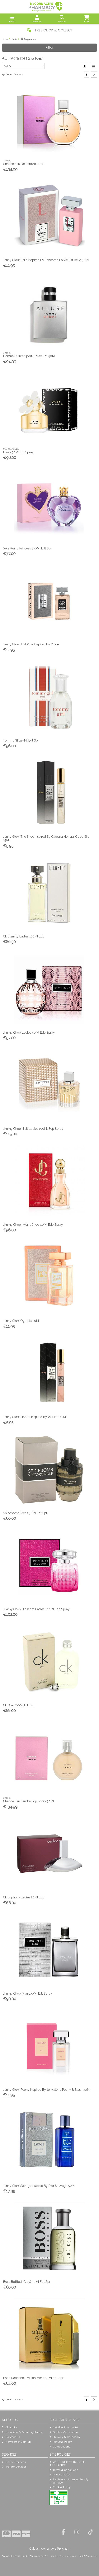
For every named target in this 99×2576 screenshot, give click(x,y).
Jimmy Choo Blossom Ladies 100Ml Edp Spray (36, 1609)
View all (18, 74)
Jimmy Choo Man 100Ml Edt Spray (27, 1993)
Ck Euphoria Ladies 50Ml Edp (24, 1897)
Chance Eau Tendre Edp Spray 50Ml (28, 1801)
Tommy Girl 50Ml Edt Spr (21, 740)
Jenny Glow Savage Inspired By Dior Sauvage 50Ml (39, 2186)
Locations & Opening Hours (22, 2432)
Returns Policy (61, 2441)
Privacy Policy (60, 2474)
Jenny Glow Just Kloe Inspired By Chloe (31, 644)
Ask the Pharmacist (64, 2427)
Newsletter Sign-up (16, 2441)
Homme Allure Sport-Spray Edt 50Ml (29, 356)
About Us (9, 2427)
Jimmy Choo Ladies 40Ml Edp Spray (29, 1032)
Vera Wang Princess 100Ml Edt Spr (27, 548)
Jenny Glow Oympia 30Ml (21, 1321)
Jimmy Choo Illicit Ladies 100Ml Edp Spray (33, 1129)
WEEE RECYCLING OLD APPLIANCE (67, 2463)
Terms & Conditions (64, 2469)
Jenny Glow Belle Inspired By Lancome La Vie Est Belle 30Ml (46, 260)
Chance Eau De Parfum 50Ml (23, 164)
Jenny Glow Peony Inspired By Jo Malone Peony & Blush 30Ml (46, 2089)
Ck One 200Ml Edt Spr (19, 1705)
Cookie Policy (60, 2487)
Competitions (60, 2446)
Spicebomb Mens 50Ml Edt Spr (25, 1513)
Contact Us (11, 2436)
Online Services (14, 2461)
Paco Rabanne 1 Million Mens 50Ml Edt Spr (33, 2378)
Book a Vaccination (64, 2432)
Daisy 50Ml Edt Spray (18, 452)
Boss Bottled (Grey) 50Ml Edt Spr (26, 2282)
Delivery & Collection (65, 2436)
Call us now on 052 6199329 (49, 2548)
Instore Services (14, 2466)
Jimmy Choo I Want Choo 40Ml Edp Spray (33, 1224)
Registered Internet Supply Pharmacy (69, 2481)
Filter (49, 47)
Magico (62, 2556)
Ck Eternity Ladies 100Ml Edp (24, 936)
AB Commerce (89, 2556)
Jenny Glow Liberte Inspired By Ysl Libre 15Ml (35, 1417)
